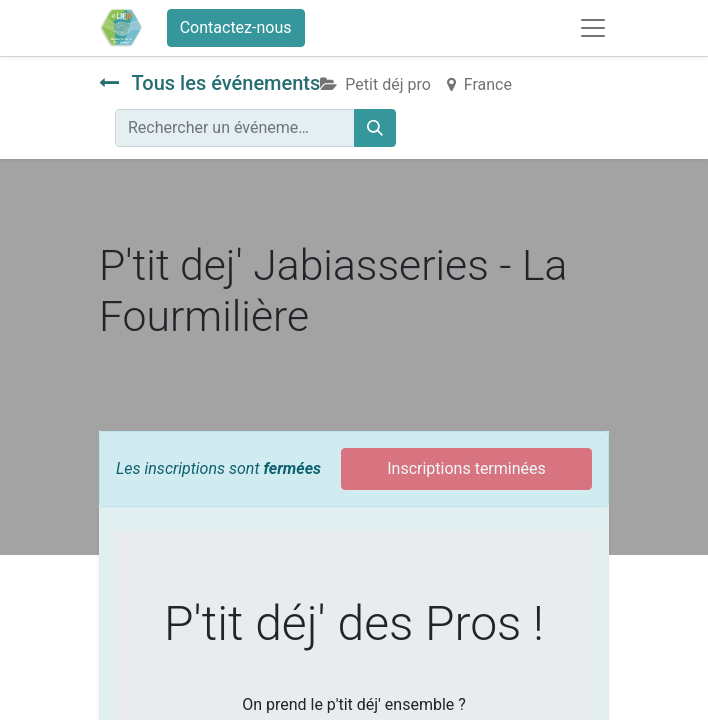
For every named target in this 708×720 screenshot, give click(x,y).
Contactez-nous (236, 27)
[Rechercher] (375, 128)
